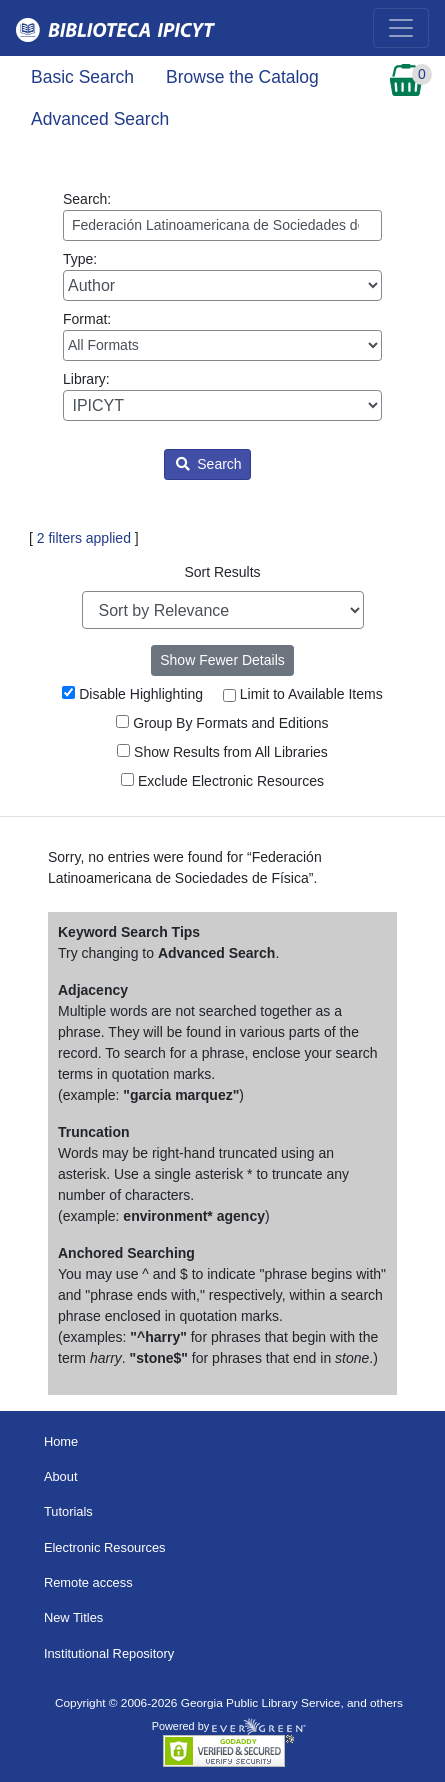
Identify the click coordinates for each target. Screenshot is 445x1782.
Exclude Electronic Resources (222, 781)
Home (61, 1441)
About (61, 1476)
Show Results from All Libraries (222, 752)
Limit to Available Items (303, 694)
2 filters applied (84, 538)
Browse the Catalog (242, 77)
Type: (222, 276)
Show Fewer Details (222, 660)
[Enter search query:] (222, 225)
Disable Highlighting (132, 694)
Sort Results (222, 572)
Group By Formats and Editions (222, 723)
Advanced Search (100, 119)
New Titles (73, 1617)
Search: (222, 216)
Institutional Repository (109, 1653)
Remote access (88, 1582)
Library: (222, 396)
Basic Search (82, 77)
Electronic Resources (105, 1547)
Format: (222, 336)
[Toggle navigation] (401, 28)
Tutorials (68, 1511)
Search (208, 464)
